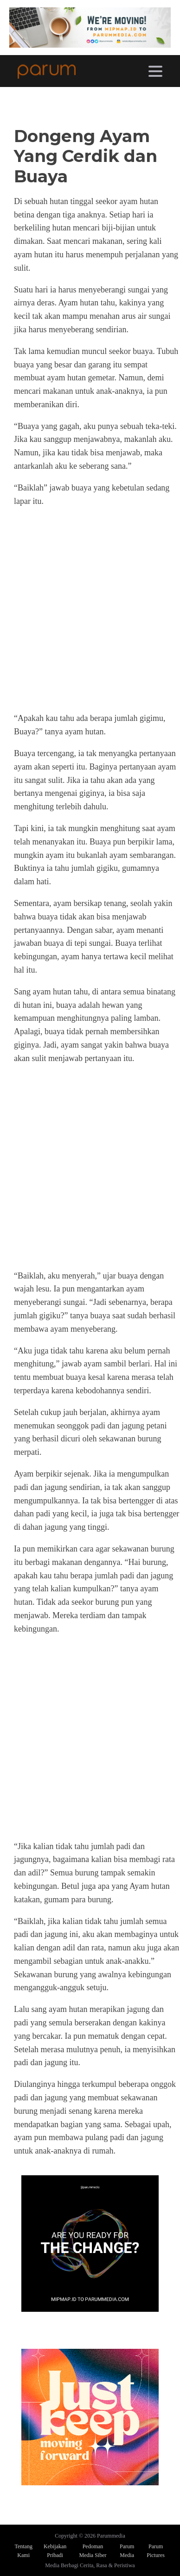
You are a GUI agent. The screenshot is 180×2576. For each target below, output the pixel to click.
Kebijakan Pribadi (55, 2550)
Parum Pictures (156, 2550)
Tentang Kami (23, 2550)
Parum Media (127, 2550)
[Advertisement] (90, 609)
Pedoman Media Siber (92, 2550)
